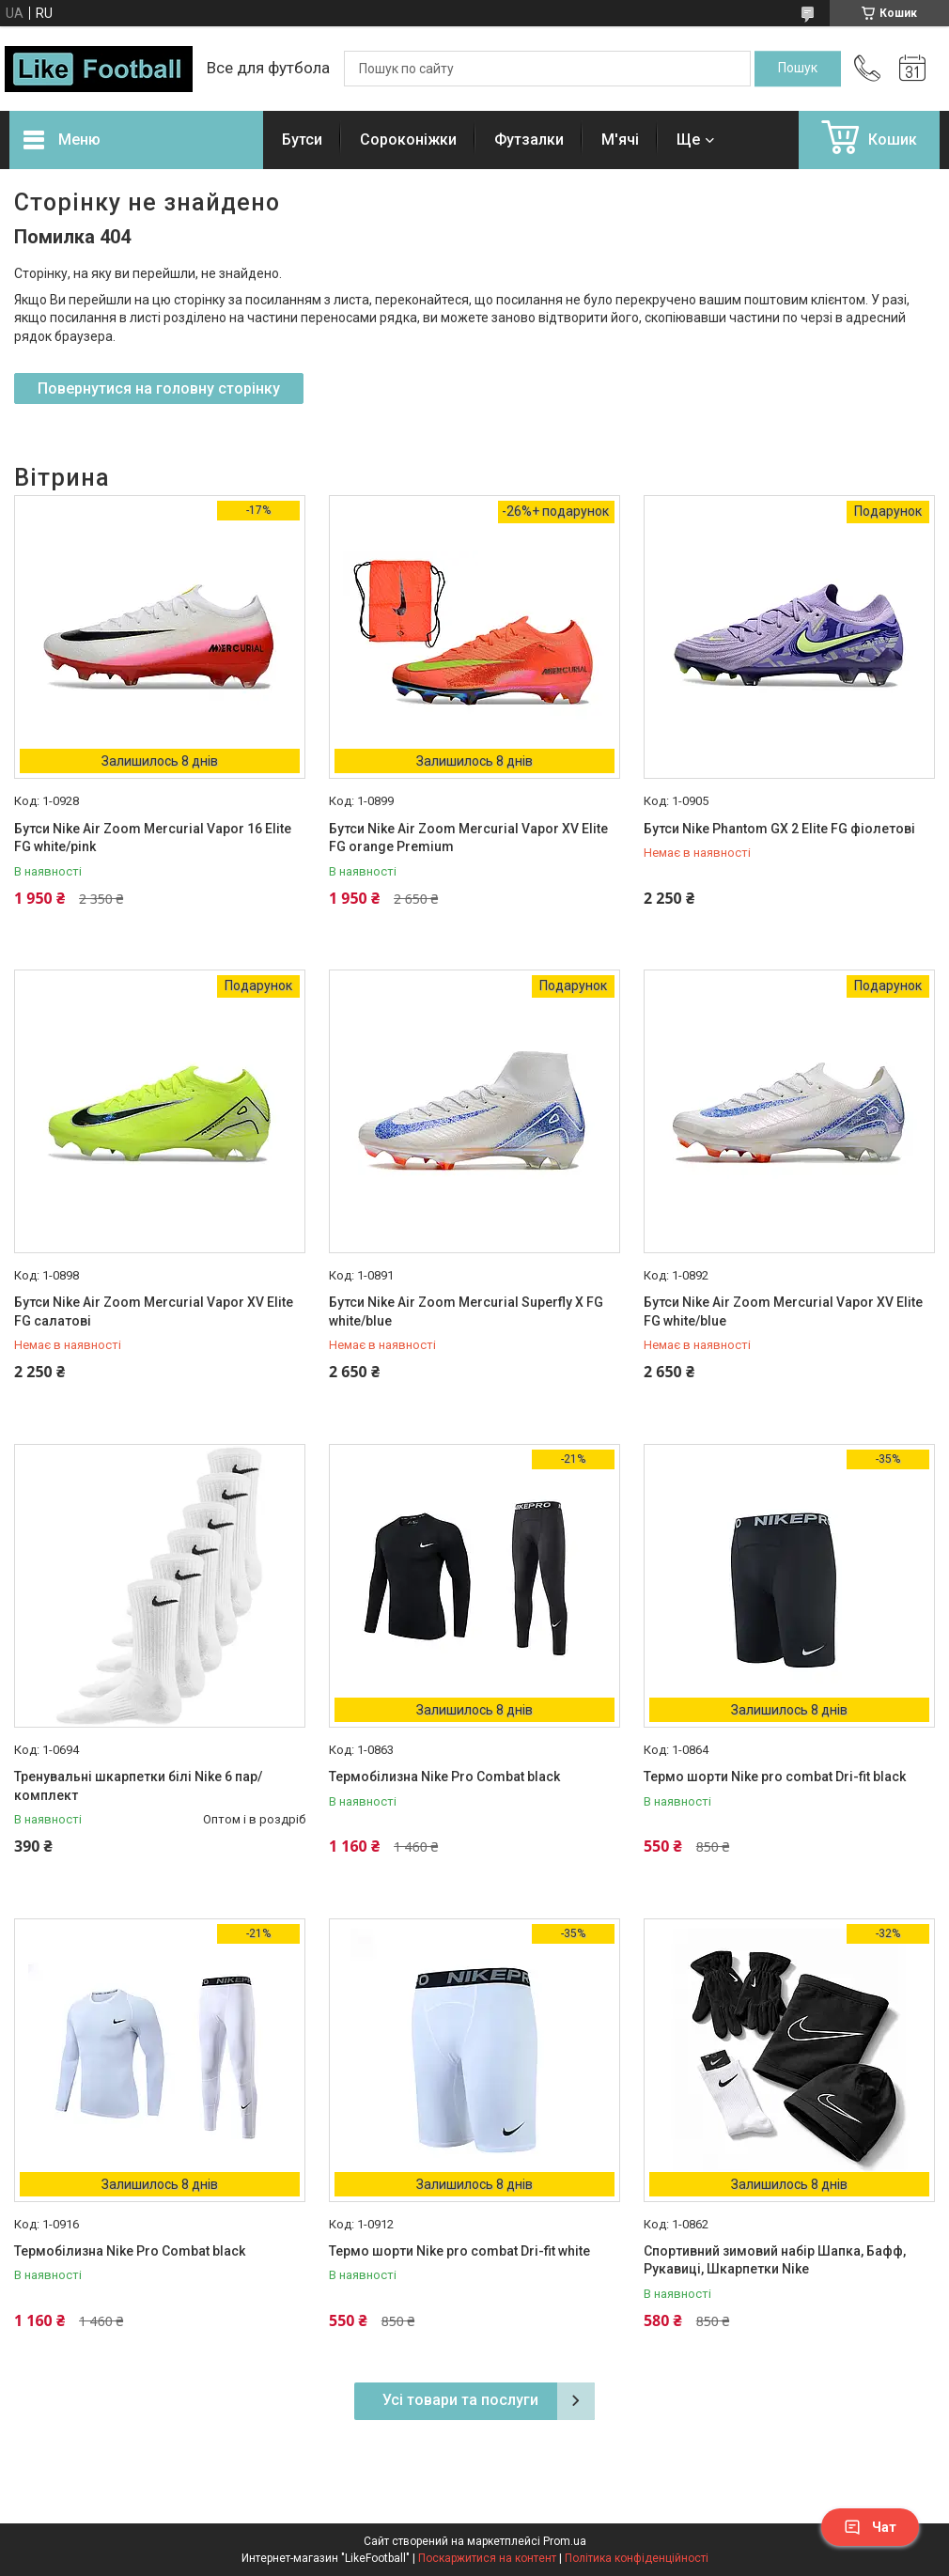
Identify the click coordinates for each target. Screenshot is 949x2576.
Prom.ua (564, 2541)
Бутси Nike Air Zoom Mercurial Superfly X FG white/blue (466, 1311)
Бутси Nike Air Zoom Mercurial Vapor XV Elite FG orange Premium (468, 838)
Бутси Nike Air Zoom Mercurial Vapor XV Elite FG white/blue (783, 1311)
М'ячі (620, 139)
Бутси (302, 139)
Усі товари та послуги (460, 2400)
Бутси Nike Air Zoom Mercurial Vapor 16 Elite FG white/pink (152, 838)
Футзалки (529, 139)
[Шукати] (798, 68)
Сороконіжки (408, 139)
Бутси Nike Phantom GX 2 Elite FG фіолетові (779, 828)
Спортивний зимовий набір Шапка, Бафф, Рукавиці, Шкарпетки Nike (775, 2260)
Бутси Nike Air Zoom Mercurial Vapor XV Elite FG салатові (153, 1311)
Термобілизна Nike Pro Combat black (444, 1776)
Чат (870, 2527)
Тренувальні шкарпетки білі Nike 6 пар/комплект (138, 1786)
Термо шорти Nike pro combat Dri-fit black (775, 1776)
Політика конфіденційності (636, 2558)
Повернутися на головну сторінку (159, 388)
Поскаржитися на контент (487, 2558)
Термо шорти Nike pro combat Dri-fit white (459, 2250)
